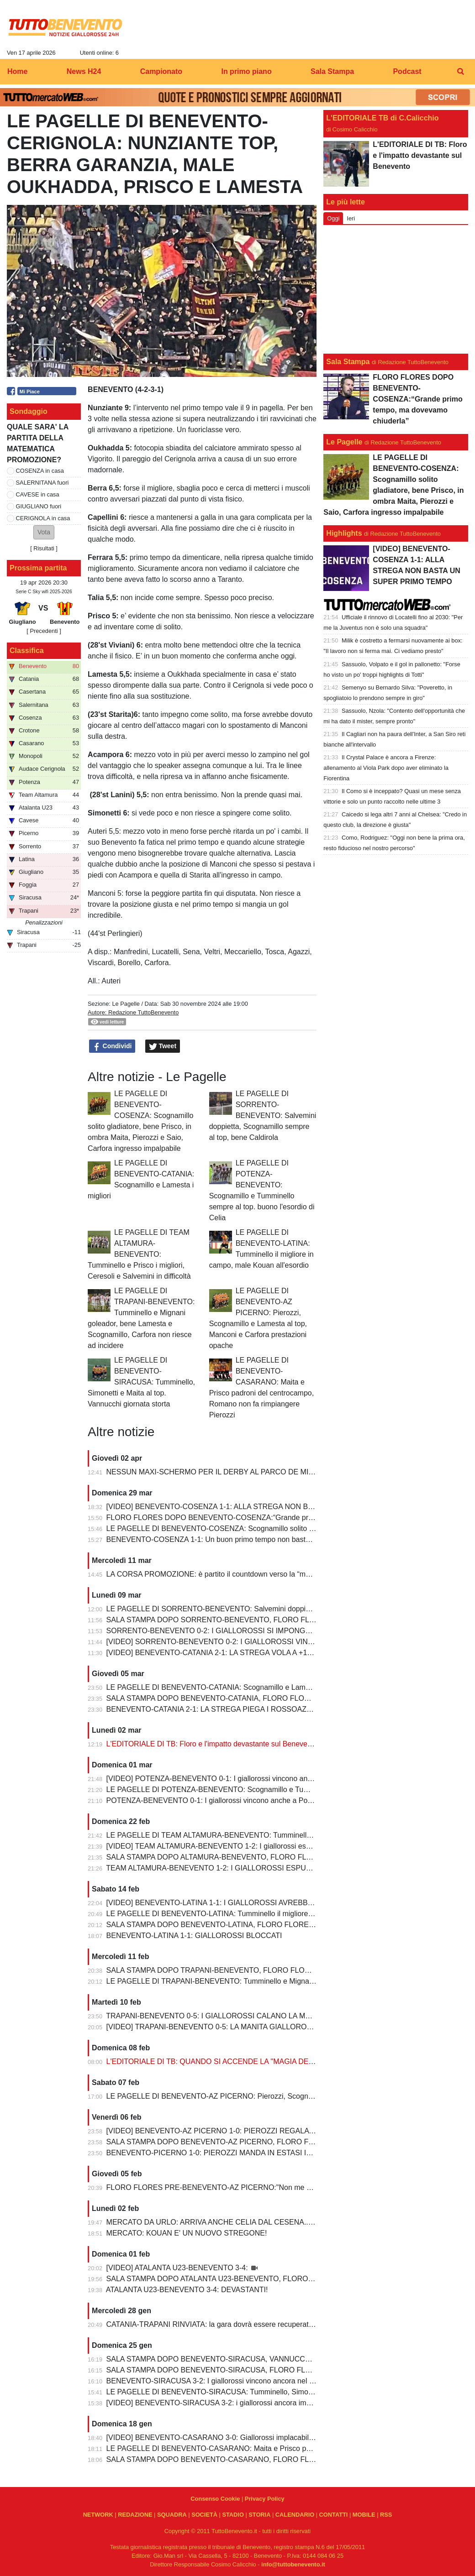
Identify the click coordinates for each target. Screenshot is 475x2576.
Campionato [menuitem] (161, 71)
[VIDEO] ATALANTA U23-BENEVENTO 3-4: (178, 2268)
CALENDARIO (294, 2514)
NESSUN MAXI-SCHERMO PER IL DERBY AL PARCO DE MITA (211, 1472)
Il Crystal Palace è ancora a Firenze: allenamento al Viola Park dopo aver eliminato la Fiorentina (386, 768)
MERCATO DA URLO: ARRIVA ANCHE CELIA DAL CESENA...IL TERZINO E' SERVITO (249, 2222)
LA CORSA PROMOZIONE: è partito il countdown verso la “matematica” (223, 1574)
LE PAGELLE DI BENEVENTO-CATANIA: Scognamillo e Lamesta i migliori (227, 1687)
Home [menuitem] (17, 71)
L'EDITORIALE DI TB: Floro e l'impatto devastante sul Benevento (212, 1744)
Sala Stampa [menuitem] (332, 71)
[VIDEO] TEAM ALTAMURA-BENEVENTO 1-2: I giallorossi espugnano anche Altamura (246, 1846)
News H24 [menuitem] (84, 71)
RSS (386, 2514)
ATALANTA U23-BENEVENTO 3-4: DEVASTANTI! (187, 2290)
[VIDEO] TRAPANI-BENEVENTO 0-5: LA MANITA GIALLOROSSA (214, 2027)
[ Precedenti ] (43, 630)
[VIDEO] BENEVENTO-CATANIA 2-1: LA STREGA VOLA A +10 (208, 1652)
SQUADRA (172, 2514)
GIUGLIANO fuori (39, 506)
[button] (43, 532)
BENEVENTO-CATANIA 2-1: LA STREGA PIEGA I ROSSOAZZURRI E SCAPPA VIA (243, 1709)
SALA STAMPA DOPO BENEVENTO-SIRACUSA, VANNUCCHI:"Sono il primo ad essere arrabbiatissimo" (277, 2359)
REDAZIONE (135, 2514)
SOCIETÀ (204, 2514)
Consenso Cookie (215, 2498)
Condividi (112, 1046)
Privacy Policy (265, 2498)
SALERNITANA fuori (42, 482)
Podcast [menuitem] (407, 71)
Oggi (333, 218)
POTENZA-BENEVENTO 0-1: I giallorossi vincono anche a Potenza (216, 1800)
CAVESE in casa (37, 494)
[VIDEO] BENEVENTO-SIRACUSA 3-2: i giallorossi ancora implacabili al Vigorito (236, 2403)
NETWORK (98, 2514)
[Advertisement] (395, 289)
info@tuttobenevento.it (293, 2564)
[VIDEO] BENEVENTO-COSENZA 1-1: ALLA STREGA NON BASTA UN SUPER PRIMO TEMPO (263, 1506)
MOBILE (364, 2514)
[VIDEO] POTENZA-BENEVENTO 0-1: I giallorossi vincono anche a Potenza (230, 1778)
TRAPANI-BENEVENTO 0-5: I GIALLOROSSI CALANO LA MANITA (216, 2016)
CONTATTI (333, 2514)
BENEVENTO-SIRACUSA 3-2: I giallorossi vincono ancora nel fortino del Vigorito (237, 2381)
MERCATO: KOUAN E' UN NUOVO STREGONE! (186, 2233)
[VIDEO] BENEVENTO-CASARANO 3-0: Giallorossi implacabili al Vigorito (225, 2437)
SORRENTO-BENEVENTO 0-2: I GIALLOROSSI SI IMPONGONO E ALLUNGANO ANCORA (257, 1631)
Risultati (43, 548)
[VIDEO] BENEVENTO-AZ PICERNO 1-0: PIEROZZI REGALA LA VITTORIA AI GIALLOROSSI (260, 2131)
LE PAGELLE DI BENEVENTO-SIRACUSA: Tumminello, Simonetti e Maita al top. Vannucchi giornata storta (141, 1382)
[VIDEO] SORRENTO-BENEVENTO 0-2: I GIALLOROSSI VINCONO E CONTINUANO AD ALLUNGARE (276, 1642)
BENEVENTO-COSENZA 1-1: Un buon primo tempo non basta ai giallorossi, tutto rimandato (255, 1539)
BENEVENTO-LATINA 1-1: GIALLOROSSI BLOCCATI (194, 1935)
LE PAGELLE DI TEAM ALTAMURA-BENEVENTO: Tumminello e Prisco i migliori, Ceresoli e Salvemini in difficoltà (139, 1254)
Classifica (27, 650)
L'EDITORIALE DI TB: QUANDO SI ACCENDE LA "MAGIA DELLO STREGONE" (237, 2061)
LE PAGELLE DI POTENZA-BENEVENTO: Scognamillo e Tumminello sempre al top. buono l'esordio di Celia (282, 1789)
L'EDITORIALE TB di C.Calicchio (382, 118)
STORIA (259, 2514)
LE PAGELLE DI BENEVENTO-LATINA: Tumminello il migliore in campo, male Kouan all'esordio (262, 1914)
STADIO (232, 2514)
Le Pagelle (125, 1003)
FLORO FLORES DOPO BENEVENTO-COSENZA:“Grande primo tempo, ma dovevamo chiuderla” (266, 1517)
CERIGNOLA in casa (43, 518)
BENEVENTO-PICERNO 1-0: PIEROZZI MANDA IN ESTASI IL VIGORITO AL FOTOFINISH (255, 2153)
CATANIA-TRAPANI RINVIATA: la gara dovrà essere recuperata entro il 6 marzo (235, 2324)
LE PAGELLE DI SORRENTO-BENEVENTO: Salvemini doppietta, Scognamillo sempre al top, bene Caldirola (263, 1115)
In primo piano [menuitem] (246, 71)
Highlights (344, 533)
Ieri (351, 218)
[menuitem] (460, 71)
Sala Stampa (347, 362)
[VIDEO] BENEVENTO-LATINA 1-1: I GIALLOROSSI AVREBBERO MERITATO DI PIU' (246, 1903)
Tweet (163, 1046)
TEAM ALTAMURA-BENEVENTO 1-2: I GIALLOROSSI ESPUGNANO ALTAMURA (239, 1868)
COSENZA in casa (40, 470)
